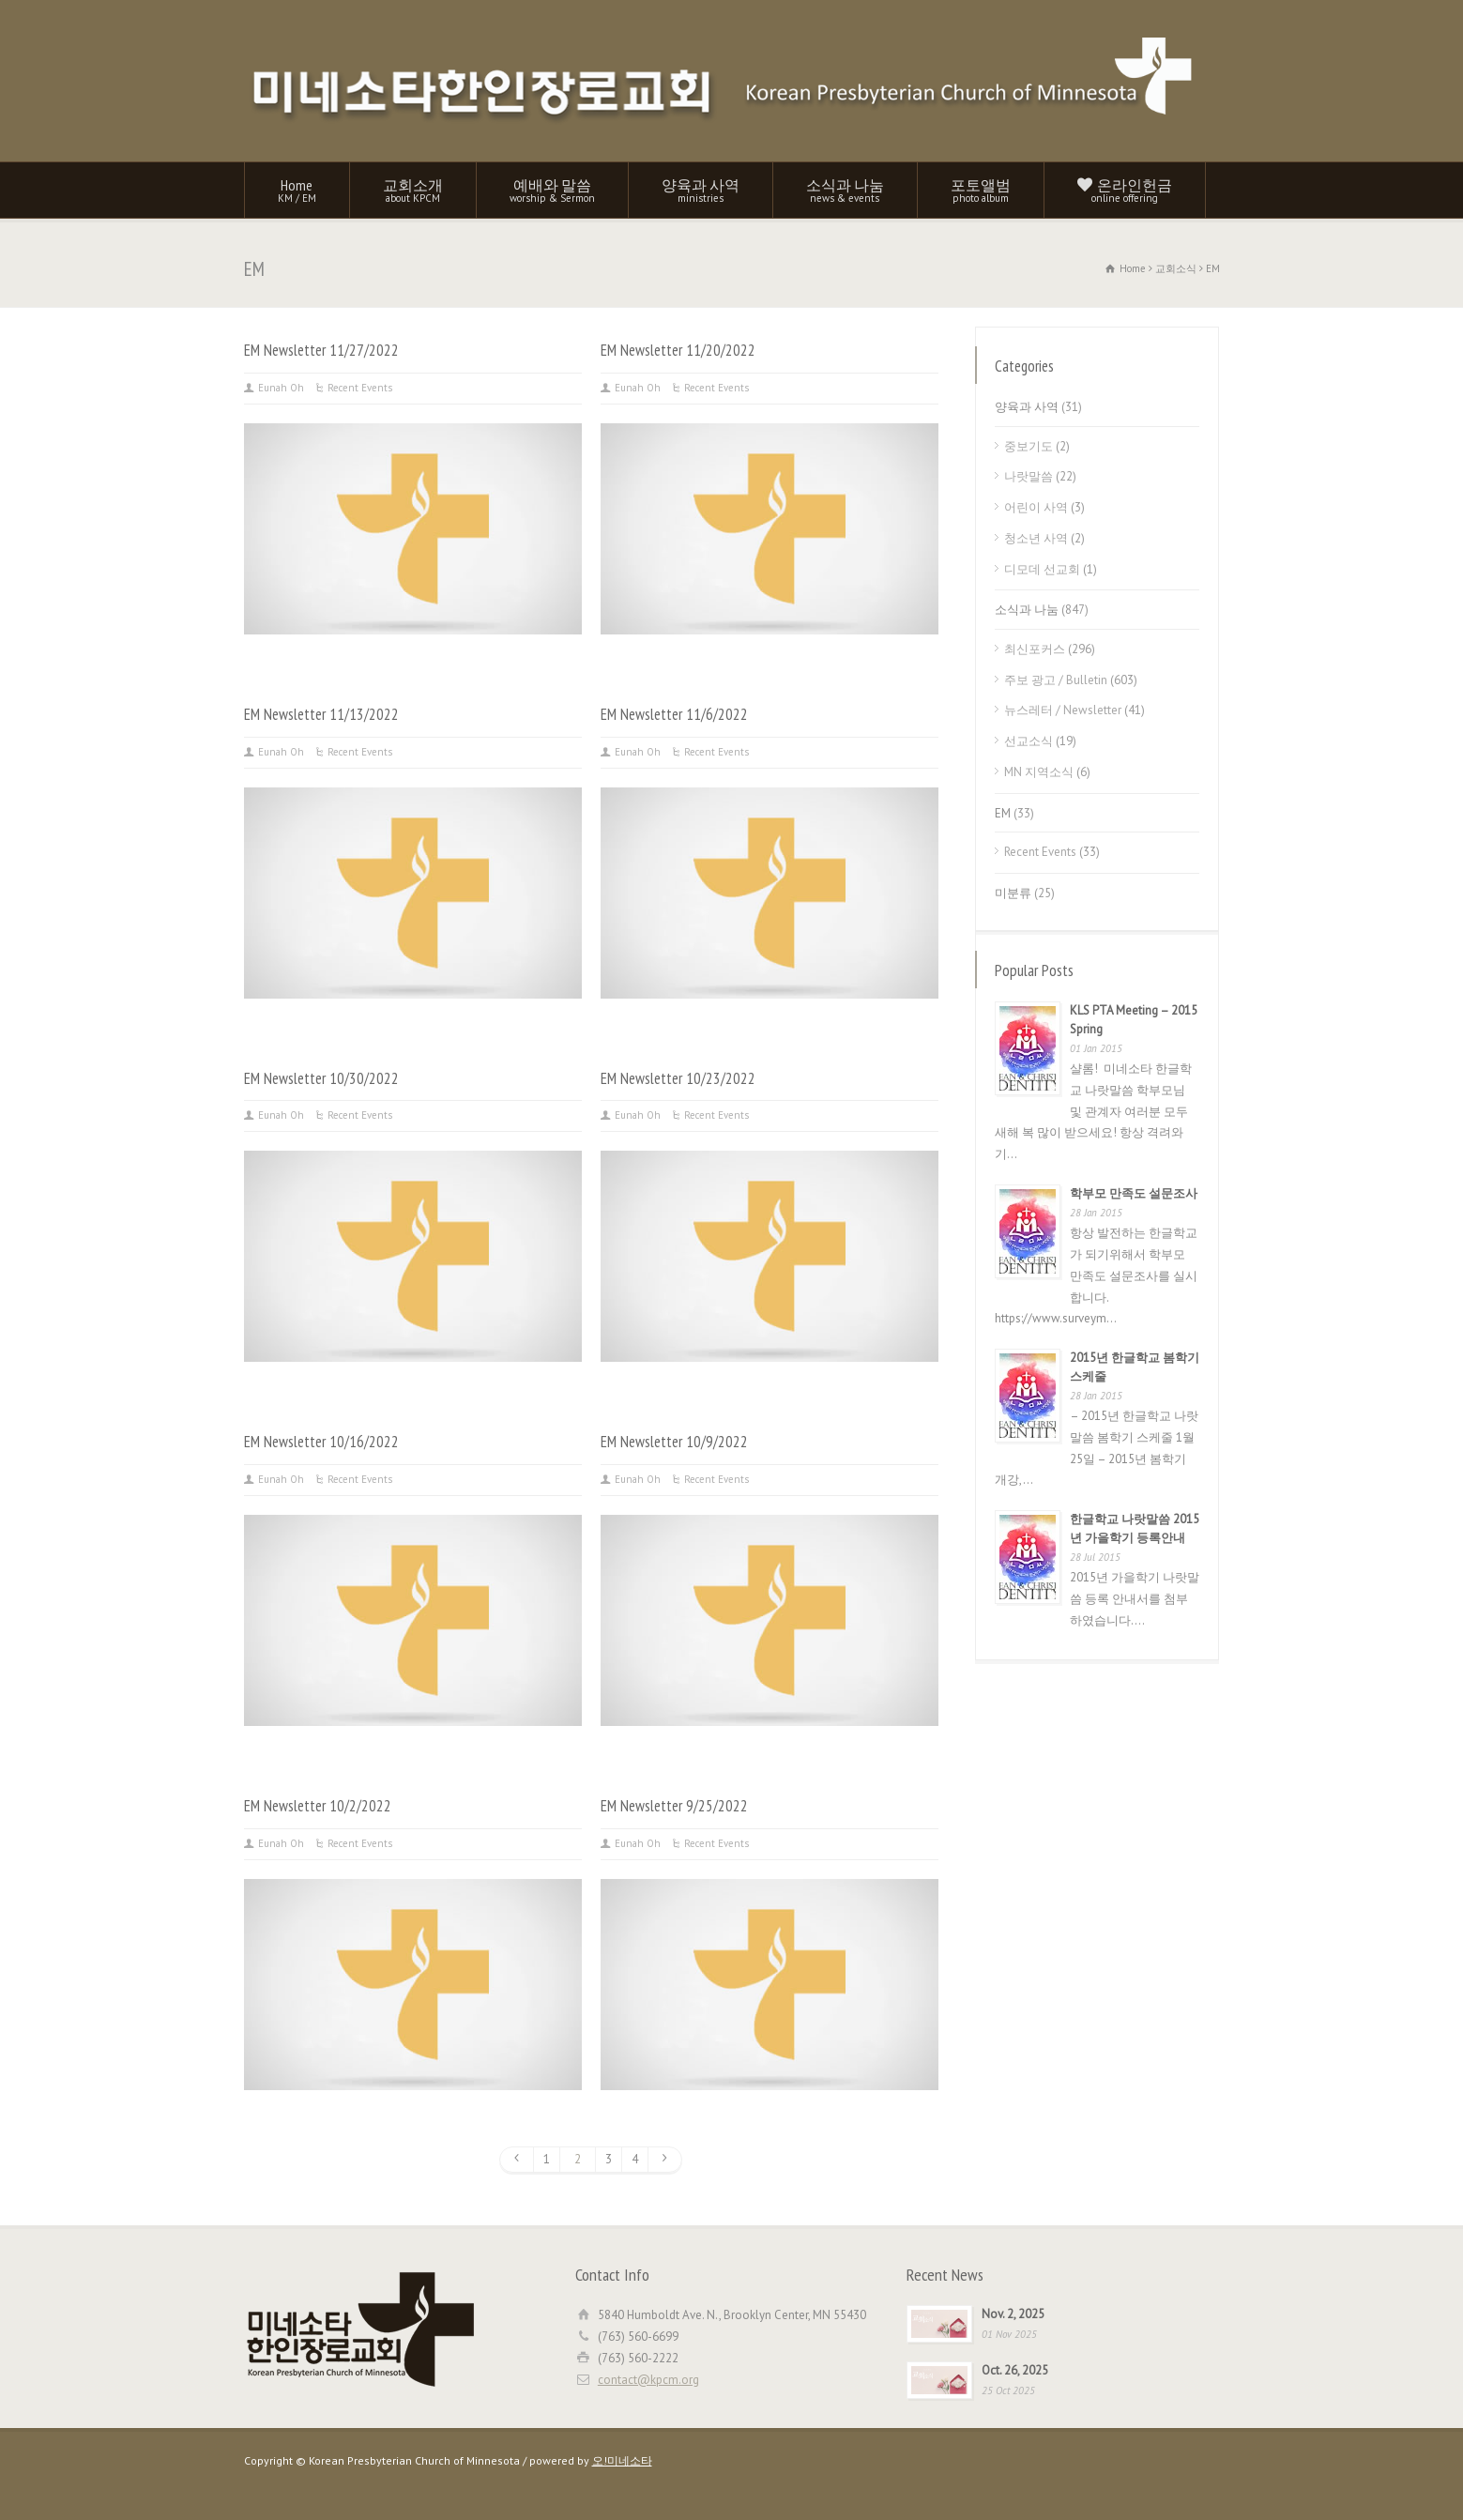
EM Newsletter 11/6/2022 (674, 714)
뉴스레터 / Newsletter (1062, 710)
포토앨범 (981, 190)
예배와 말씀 (552, 190)
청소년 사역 (1036, 538)
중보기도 (1028, 446)
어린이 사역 (1036, 507)
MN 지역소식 (1039, 772)
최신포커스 (1034, 649)
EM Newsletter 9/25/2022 (674, 1805)
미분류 (1013, 893)
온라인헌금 (1124, 190)
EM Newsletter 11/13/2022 (321, 714)
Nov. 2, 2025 (1013, 2314)
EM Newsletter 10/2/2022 (317, 1805)
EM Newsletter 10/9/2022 (674, 1441)
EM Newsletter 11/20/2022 (678, 350)
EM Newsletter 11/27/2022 (321, 350)
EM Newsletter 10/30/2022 (321, 1078)
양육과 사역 (700, 190)
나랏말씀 (1028, 476)
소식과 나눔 (845, 190)
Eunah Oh (281, 387)
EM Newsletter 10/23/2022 (678, 1078)
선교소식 (1028, 741)
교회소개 (413, 190)
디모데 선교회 (1042, 569)
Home (297, 190)
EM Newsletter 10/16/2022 (321, 1441)
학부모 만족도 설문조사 (1133, 1193)
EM (1003, 813)
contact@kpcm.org (648, 2380)
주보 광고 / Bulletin (1055, 680)
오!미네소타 (622, 2460)
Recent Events (360, 387)
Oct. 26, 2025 (1015, 2370)
